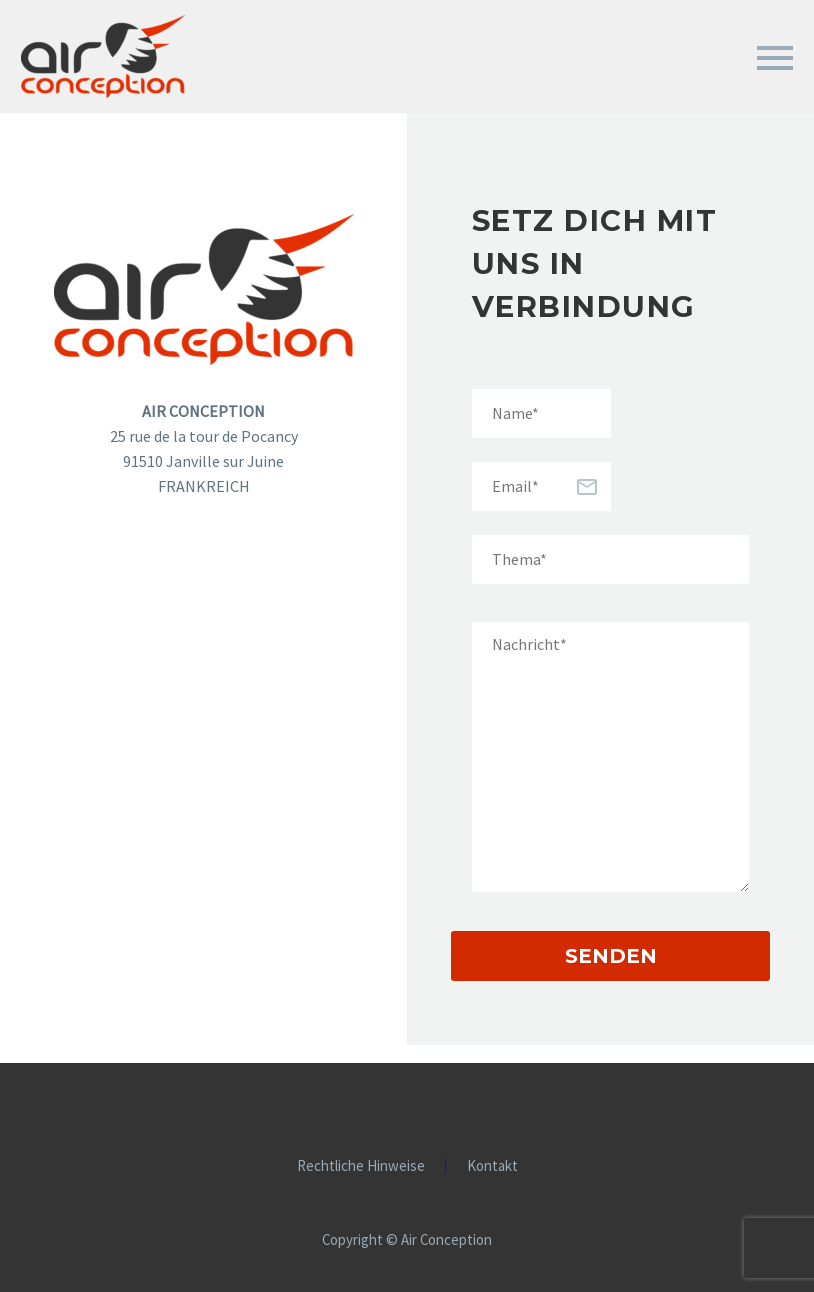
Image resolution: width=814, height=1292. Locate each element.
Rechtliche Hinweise (361, 1166)
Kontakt (492, 1166)
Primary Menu (775, 58)
